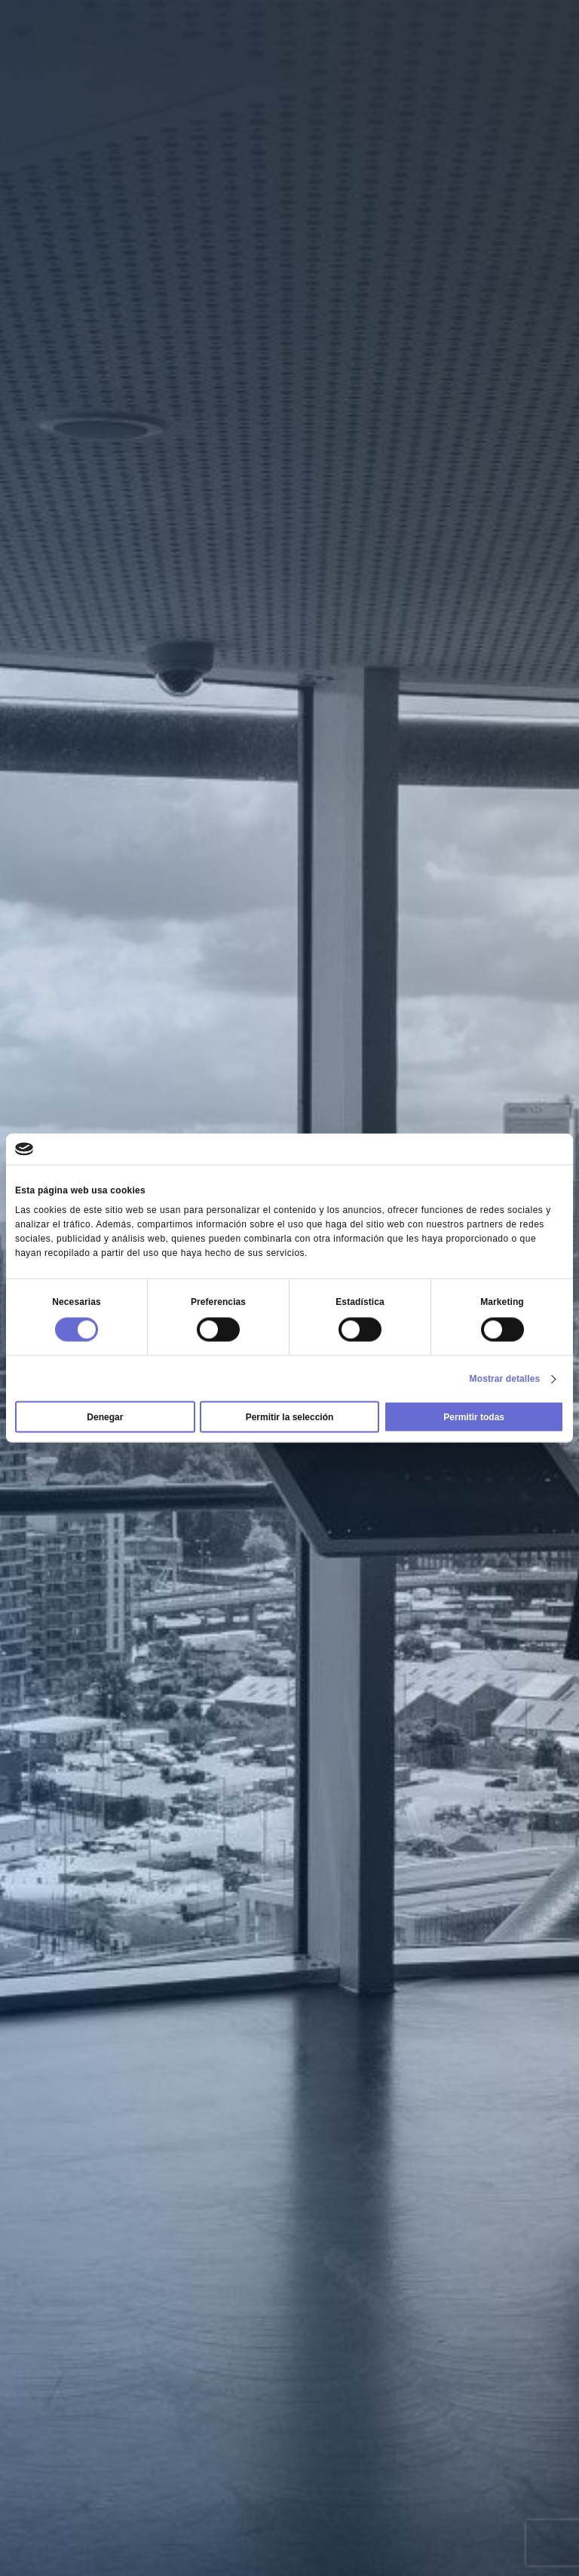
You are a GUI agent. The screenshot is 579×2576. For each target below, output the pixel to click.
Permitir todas (473, 1417)
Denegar (105, 1417)
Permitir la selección (290, 1417)
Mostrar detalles (505, 1379)
